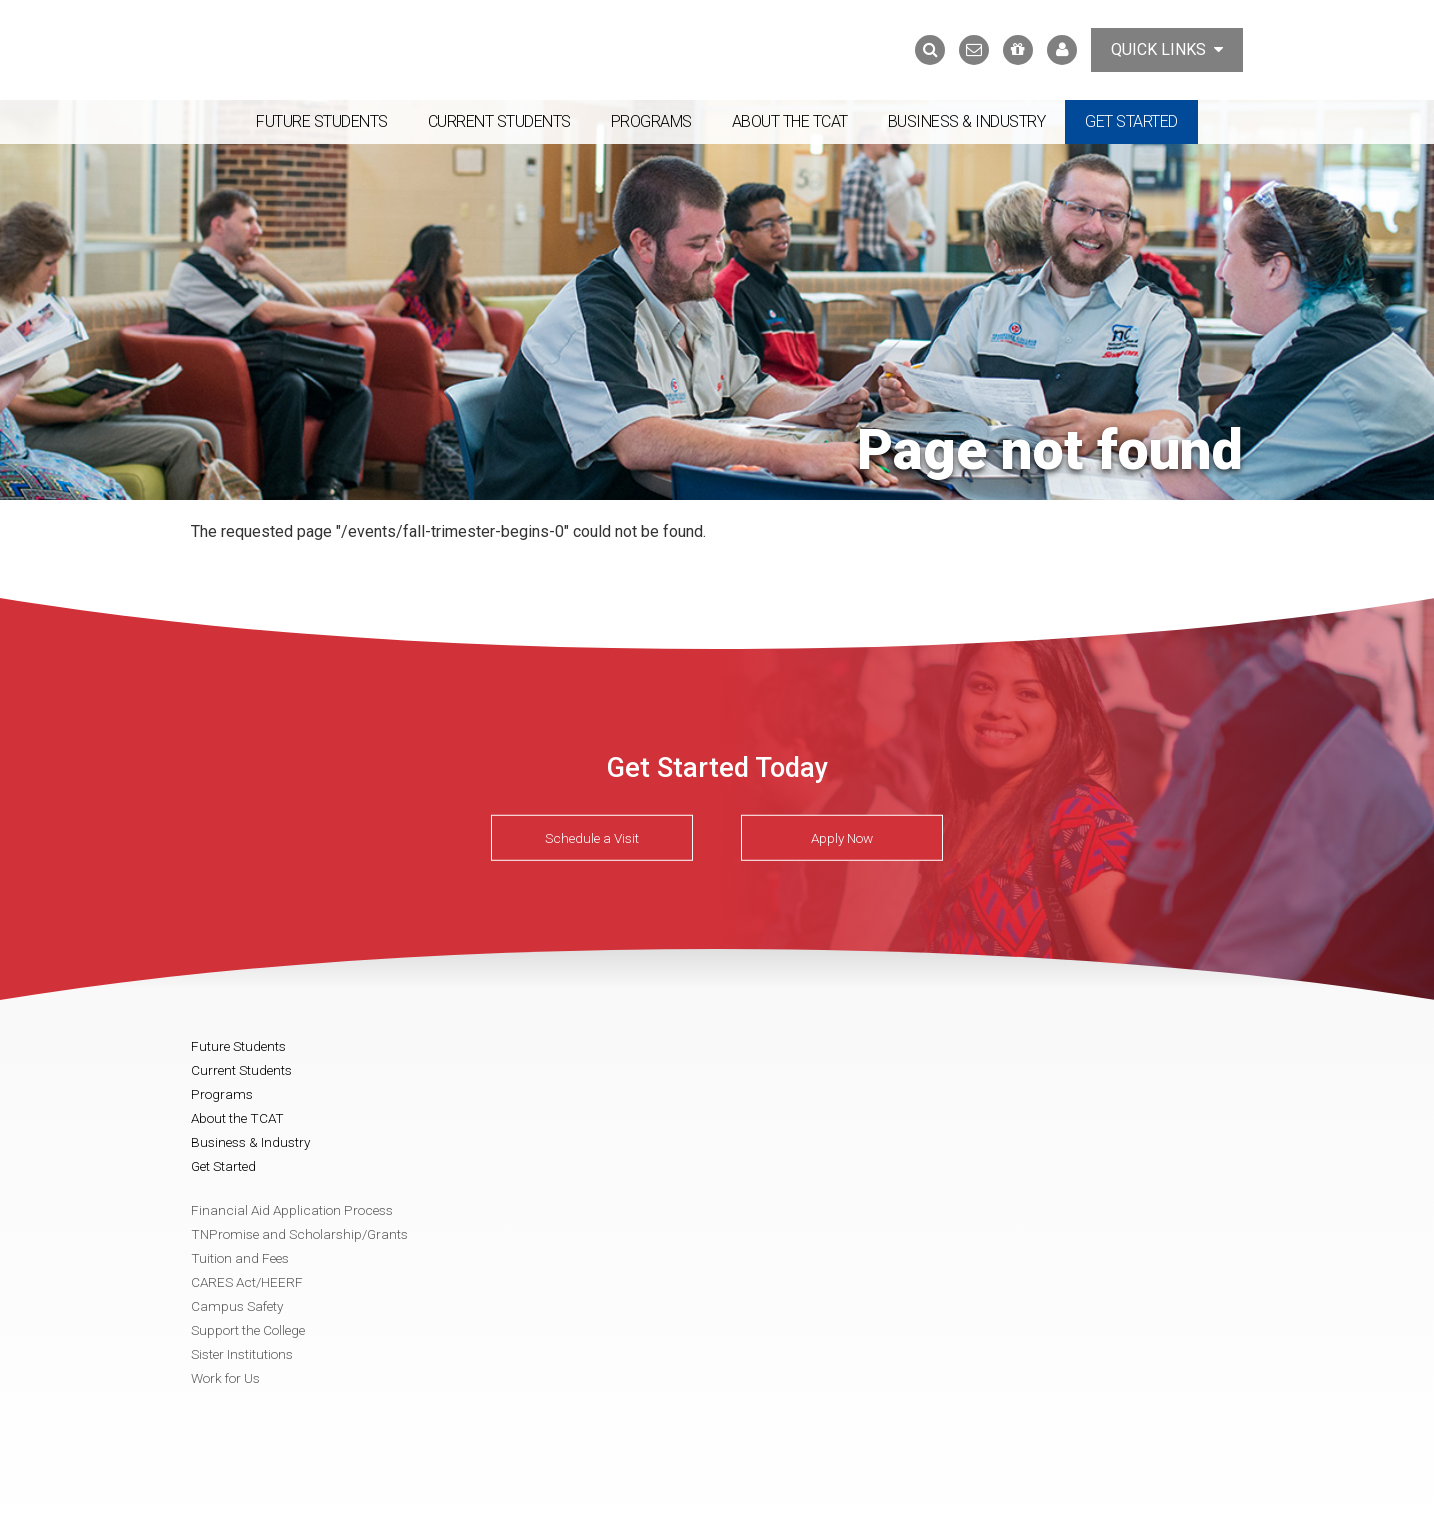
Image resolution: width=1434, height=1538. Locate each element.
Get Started (1131, 121)
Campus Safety (237, 1306)
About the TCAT (790, 121)
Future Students (322, 121)
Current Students (499, 121)
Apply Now (842, 838)
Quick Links (1167, 49)
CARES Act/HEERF (247, 1282)
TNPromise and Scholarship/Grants (299, 1234)
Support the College (248, 1330)
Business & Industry (967, 121)
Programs (651, 121)
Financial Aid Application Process (292, 1210)
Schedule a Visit (592, 838)
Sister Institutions (242, 1354)
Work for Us (225, 1378)
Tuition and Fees (240, 1258)
